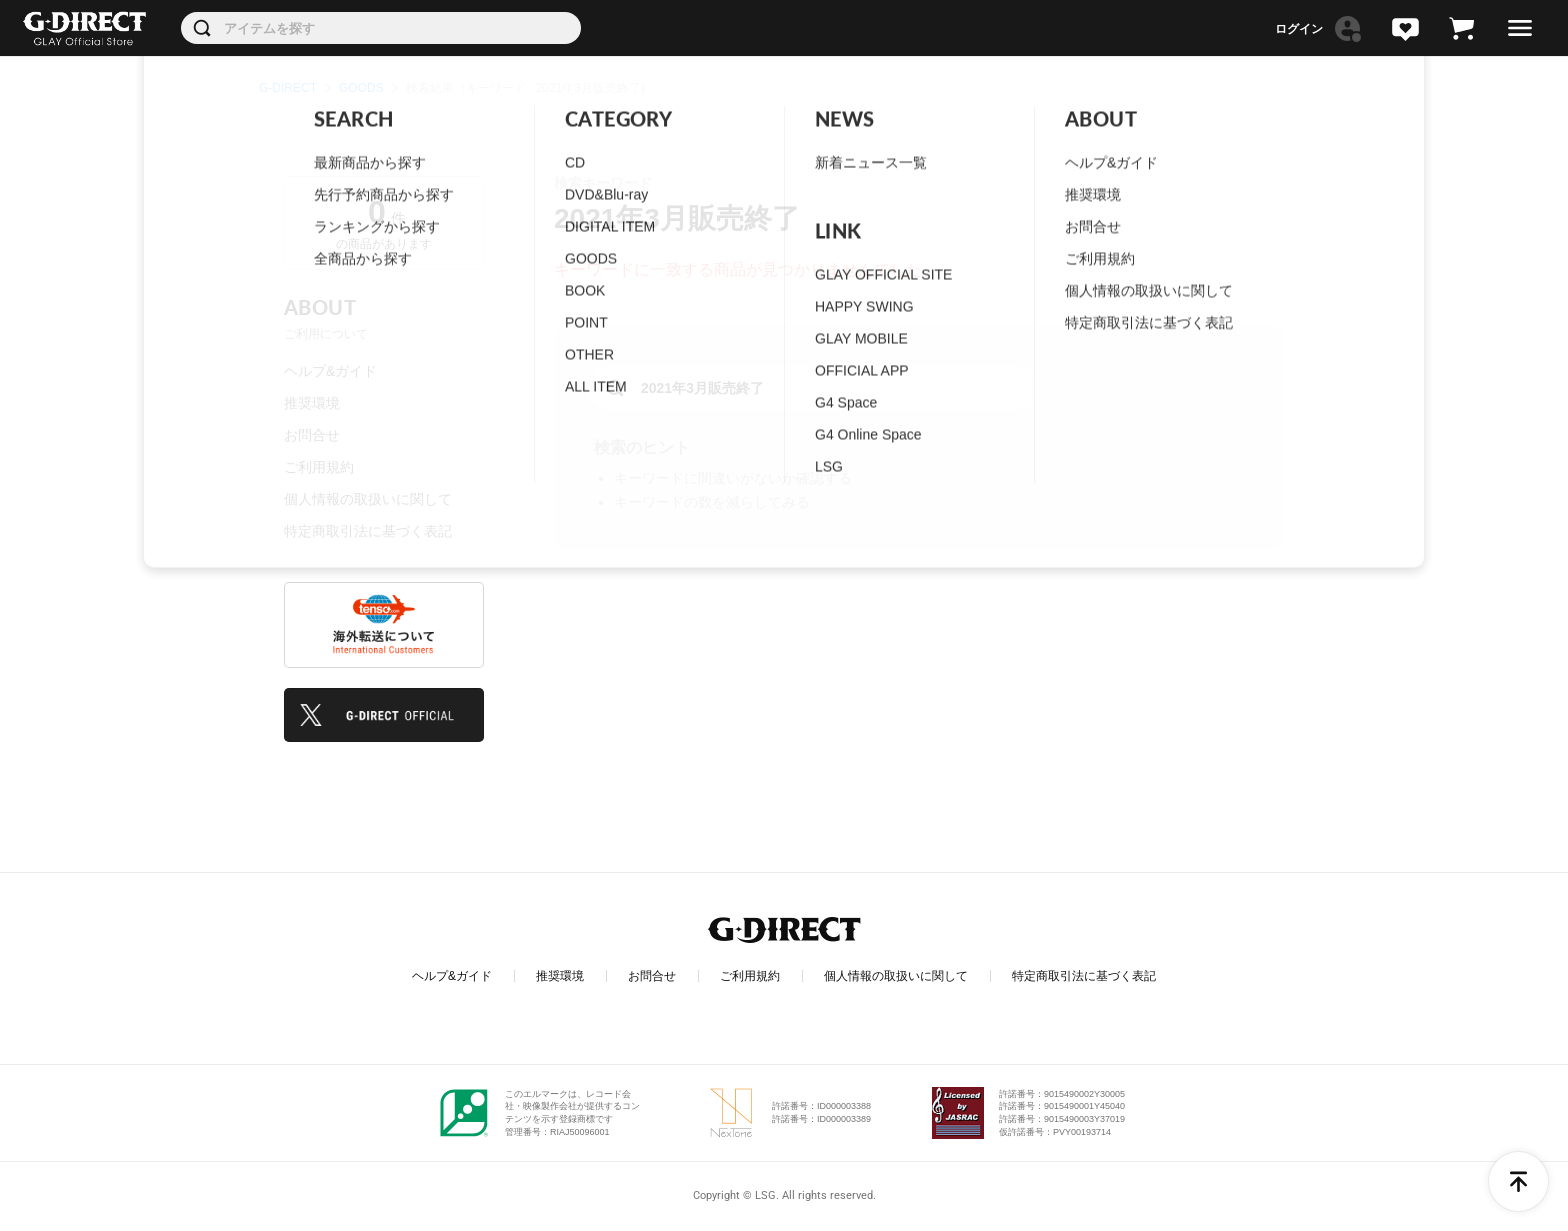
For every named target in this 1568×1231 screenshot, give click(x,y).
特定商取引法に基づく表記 (368, 531)
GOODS (361, 88)
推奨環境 (312, 403)
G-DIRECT (288, 88)
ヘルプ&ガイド (330, 371)
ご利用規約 (319, 467)
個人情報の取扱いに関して (368, 499)
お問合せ (312, 435)
